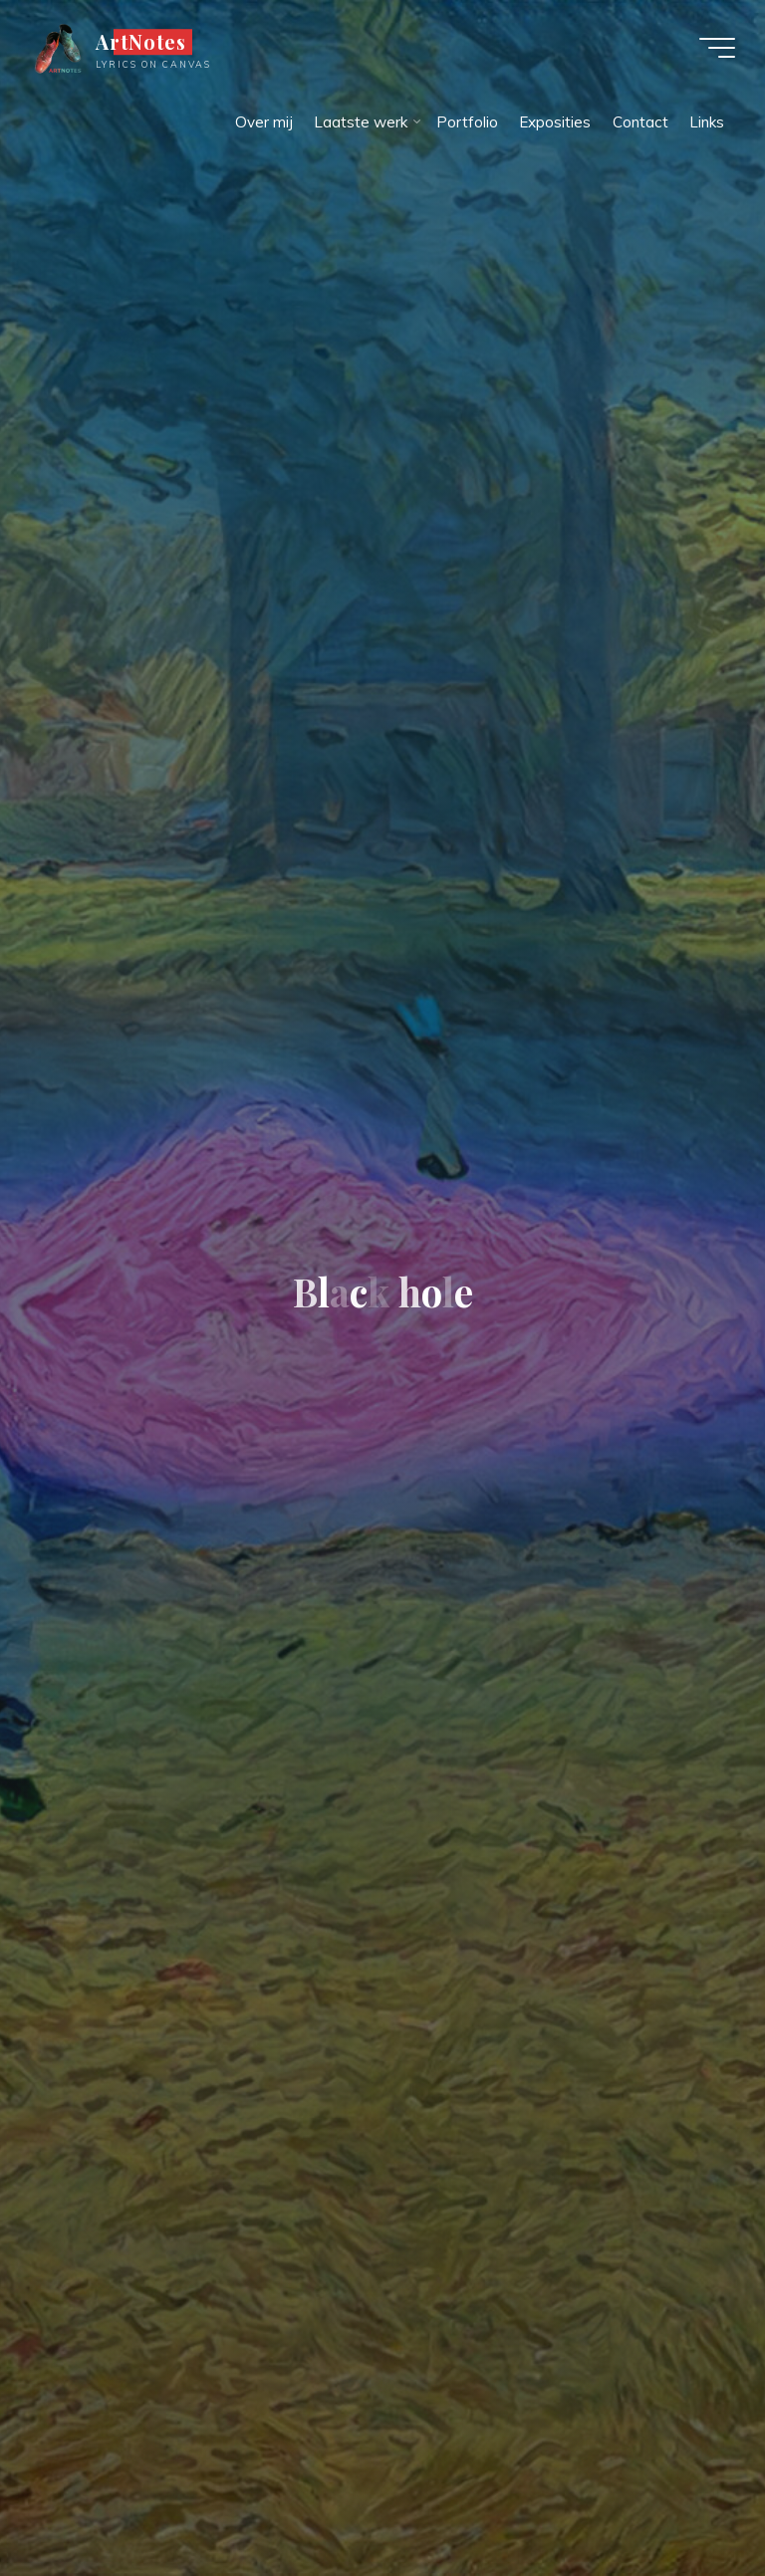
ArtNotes (141, 42)
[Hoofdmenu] (717, 48)
